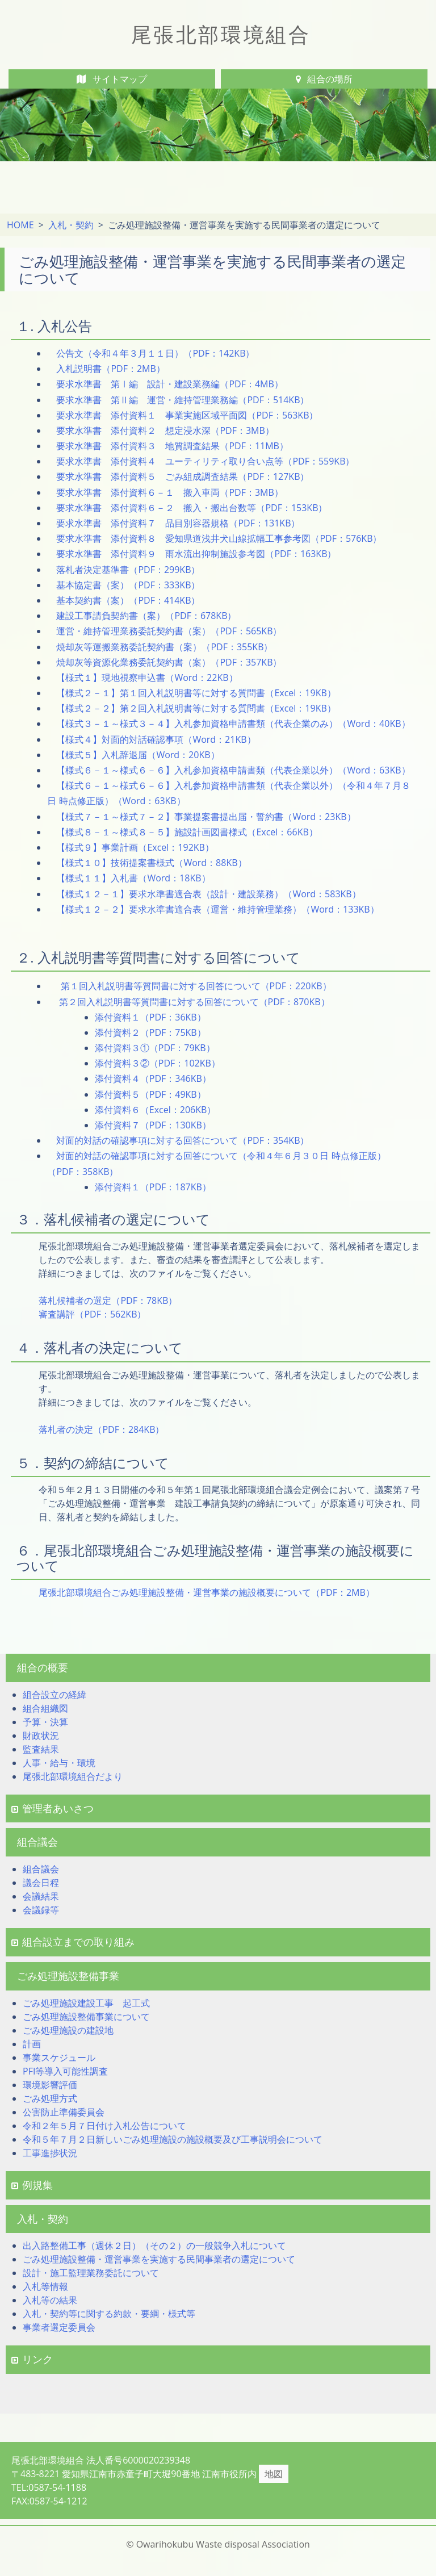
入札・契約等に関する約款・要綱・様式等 (109, 2313)
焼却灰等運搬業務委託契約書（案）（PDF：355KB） (164, 647)
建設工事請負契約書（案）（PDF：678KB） (146, 615)
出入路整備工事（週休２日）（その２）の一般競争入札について (154, 2245)
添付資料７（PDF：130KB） (153, 1125)
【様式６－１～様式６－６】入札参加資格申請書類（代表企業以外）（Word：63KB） (233, 770)
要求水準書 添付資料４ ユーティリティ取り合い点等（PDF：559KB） (205, 461)
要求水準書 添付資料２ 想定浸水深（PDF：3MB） (165, 430)
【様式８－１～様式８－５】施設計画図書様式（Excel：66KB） (186, 832)
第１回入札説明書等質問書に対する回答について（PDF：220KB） (194, 986)
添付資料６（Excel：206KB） (155, 1109)
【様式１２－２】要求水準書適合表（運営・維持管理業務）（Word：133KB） (217, 909)
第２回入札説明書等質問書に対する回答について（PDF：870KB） (192, 1002)
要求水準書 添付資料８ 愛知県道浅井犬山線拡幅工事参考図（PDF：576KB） (219, 538)
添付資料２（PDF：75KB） (150, 1032)
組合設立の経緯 (54, 1694)
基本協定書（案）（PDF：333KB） (128, 585)
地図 (274, 2474)
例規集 (32, 2185)
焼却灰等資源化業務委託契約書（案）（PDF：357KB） (169, 662)
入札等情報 (45, 2286)
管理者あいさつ (52, 1808)
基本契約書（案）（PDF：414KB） (128, 600)
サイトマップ (111, 79)
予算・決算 (45, 1722)
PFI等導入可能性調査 (65, 2071)
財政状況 (41, 1735)
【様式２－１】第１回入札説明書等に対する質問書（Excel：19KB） (196, 693)
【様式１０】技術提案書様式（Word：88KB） (151, 862)
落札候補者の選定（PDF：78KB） (108, 1300)
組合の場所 (324, 79)
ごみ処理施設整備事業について (86, 2016)
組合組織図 (45, 1708)
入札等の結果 (50, 2300)
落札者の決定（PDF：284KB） (101, 1429)
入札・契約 (71, 225)
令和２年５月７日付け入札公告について (104, 2125)
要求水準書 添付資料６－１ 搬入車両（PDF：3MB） (169, 492)
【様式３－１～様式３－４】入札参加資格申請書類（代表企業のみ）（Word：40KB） (233, 723)
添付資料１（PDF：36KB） (150, 1017)
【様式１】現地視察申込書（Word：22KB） (146, 677)
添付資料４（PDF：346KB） (153, 1078)
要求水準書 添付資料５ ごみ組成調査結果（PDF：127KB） (182, 476)
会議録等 (41, 1910)
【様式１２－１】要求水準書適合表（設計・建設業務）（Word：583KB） (208, 894)
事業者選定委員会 (59, 2327)
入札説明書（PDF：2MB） (110, 368)
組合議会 (41, 1869)
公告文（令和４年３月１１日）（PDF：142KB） (155, 353)
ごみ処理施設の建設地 (68, 2030)
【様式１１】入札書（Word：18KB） (133, 878)
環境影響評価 (50, 2085)
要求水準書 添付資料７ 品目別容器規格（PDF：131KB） (178, 523)
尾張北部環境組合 (221, 34)
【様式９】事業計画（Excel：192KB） (135, 847)
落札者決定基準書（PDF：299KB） (128, 569)
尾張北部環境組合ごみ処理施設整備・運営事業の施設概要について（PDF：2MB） (206, 1592)
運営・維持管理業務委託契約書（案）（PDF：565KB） (169, 631)
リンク (32, 2359)
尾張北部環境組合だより (73, 1776)
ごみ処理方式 (50, 2098)
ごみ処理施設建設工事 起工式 (86, 2003)
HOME (20, 225)
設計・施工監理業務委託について (91, 2272)
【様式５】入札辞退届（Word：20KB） (137, 754)
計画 (32, 2044)
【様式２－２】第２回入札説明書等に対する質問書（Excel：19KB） (196, 708)
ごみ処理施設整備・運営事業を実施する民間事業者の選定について (159, 2259)
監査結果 (41, 1749)
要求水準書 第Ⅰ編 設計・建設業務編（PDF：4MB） (169, 384)
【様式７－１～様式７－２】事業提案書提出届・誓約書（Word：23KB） (205, 816)
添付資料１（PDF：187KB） (153, 1187)
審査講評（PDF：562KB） (92, 1314)
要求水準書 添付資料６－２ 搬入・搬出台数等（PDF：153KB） (191, 507)
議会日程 (41, 1882)
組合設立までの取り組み (73, 1941)
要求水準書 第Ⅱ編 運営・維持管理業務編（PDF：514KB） (182, 400)
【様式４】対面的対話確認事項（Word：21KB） (155, 739)
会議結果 (41, 1896)
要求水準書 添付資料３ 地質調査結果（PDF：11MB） (172, 446)
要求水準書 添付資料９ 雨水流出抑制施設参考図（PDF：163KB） (196, 553)
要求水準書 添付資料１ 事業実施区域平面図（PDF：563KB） (187, 415)
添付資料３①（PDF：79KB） (155, 1048)
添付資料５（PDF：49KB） (150, 1094)
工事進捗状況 (50, 2153)
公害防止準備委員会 (63, 2112)
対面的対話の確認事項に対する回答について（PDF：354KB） (182, 1140)
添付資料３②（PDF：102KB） (157, 1063)
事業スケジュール (59, 2057)
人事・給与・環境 (59, 1763)
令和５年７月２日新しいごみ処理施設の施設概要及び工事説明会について (172, 2139)
